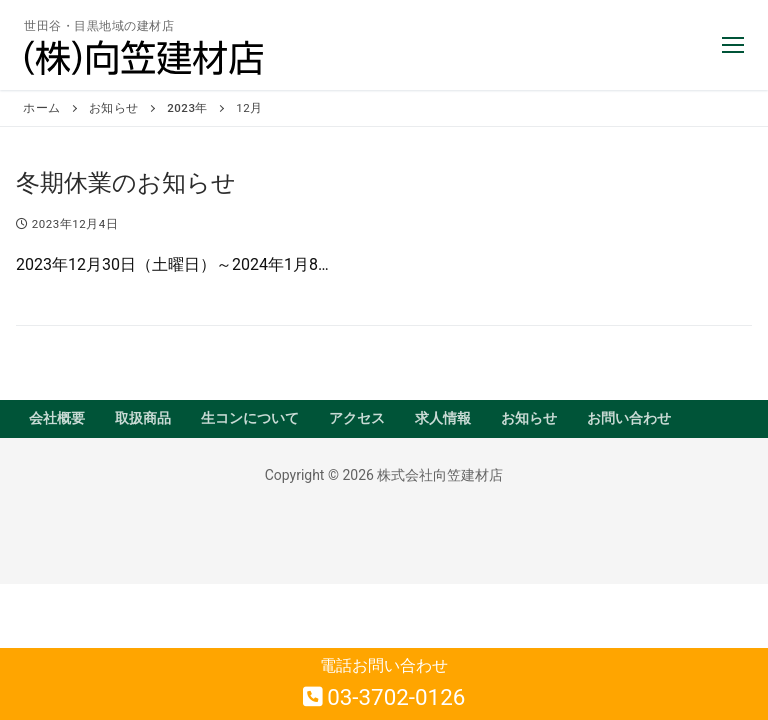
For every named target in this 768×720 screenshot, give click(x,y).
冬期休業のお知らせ (126, 183)
